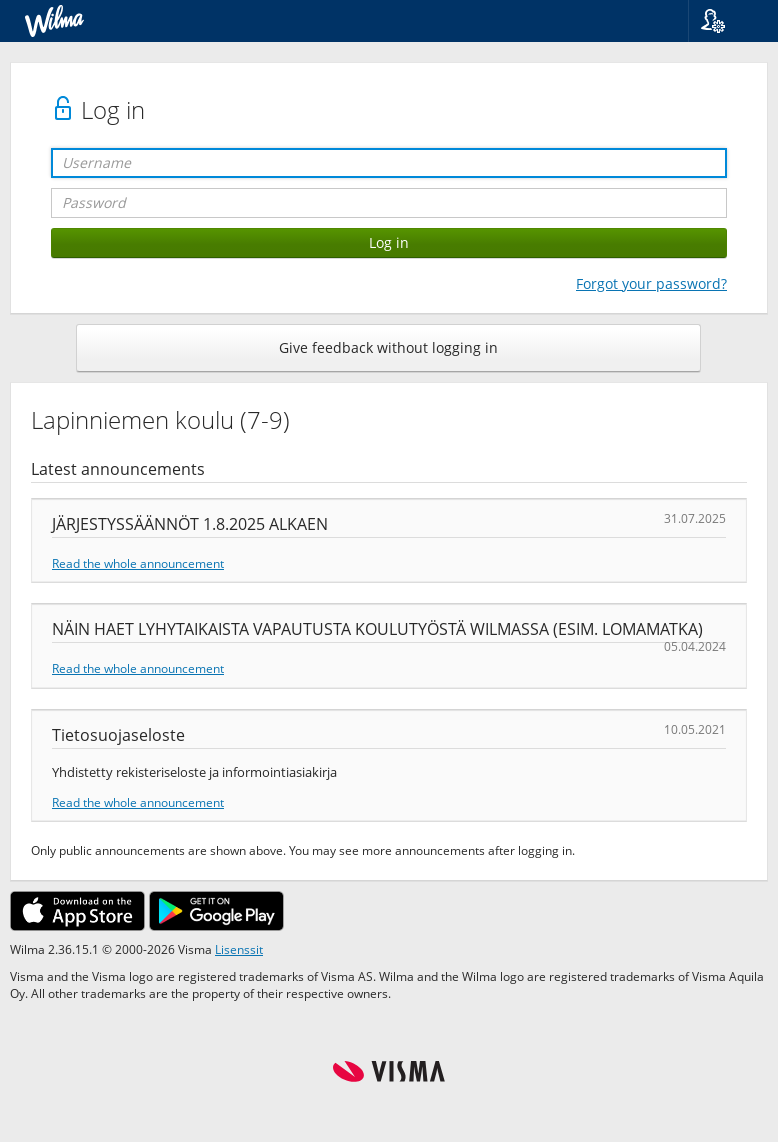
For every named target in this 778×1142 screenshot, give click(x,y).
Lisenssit (239, 949)
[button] (725, 21)
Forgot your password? (651, 283)
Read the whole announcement (138, 563)
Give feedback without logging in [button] (388, 347)
